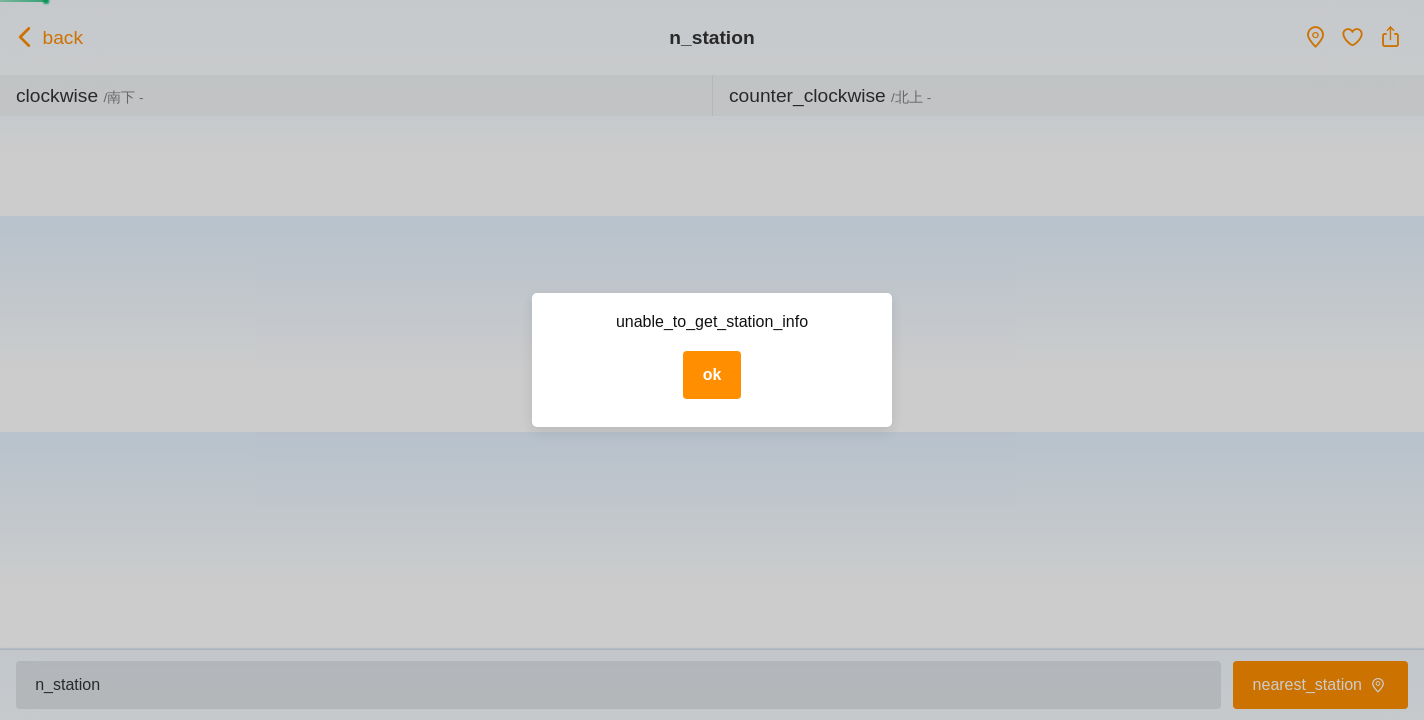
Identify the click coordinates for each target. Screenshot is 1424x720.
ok (712, 374)
